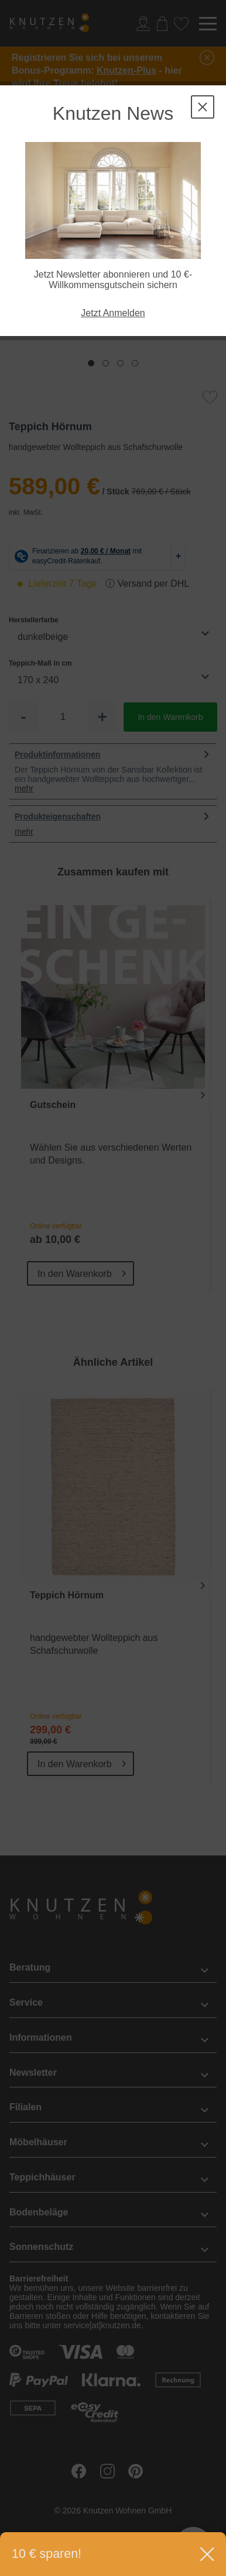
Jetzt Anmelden (113, 313)
